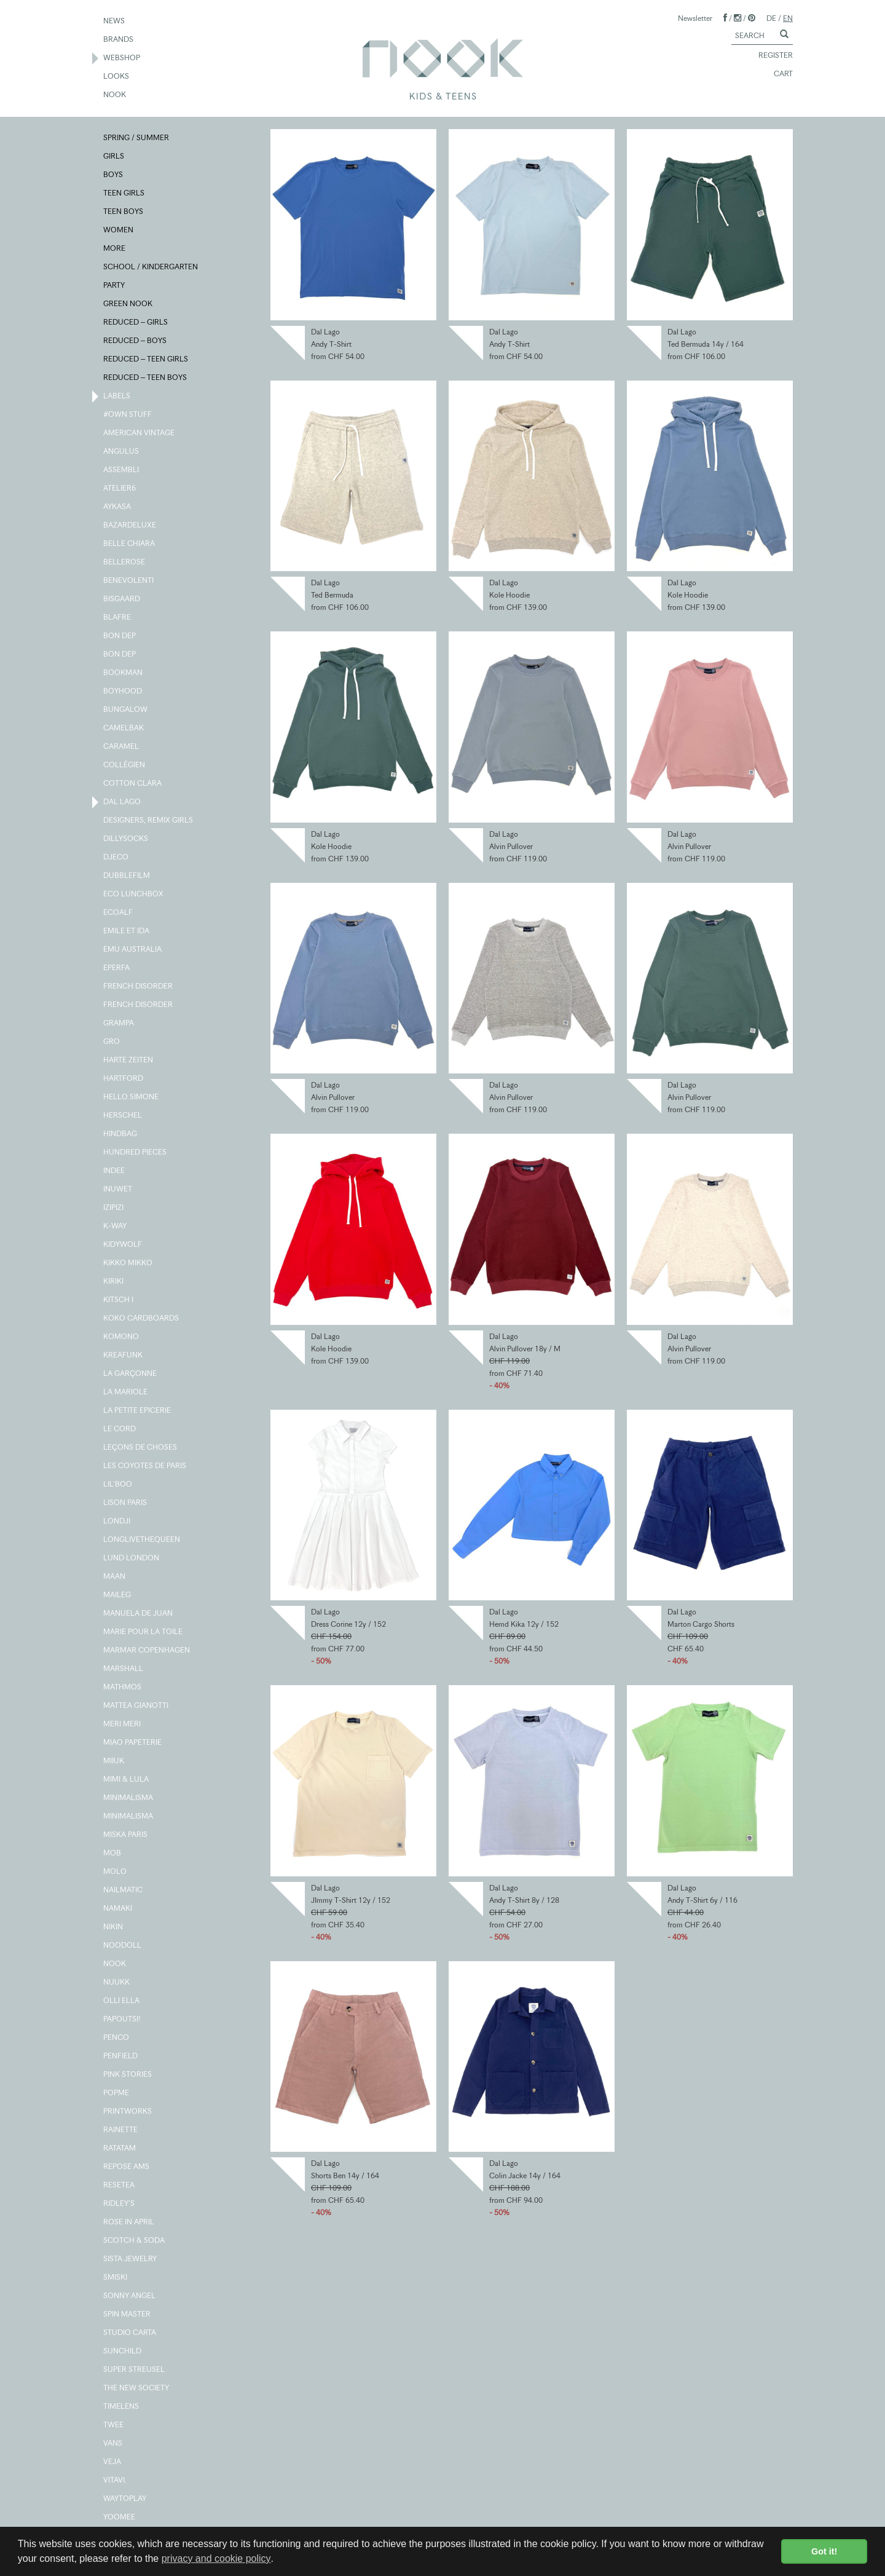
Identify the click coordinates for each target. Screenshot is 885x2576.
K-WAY (115, 1226)
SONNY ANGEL (129, 2296)
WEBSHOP (122, 58)
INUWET (118, 1189)
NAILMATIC (123, 1890)
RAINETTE (121, 2130)
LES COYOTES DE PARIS (145, 1466)
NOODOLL (122, 1946)
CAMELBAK (124, 728)
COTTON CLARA (133, 784)
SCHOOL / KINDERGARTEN (151, 267)
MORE (114, 249)
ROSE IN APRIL (129, 2222)
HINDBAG (120, 1134)
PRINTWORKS (128, 2112)
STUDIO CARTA (130, 2333)
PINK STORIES (128, 2075)
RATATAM (120, 2149)
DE (771, 18)
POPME (116, 2093)
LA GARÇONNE (130, 1374)
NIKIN (113, 1927)
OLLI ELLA (122, 2001)
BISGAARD (122, 599)
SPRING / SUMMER (136, 138)
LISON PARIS (125, 1503)
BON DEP (120, 636)
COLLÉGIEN (124, 765)
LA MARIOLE (126, 1392)
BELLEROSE (124, 562)
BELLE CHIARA (129, 544)
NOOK (115, 95)
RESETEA (119, 2185)
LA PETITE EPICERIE (137, 1411)
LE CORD (120, 1429)
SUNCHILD (122, 2351)
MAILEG (117, 1595)
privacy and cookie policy (216, 2558)
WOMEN (118, 230)
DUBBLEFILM (127, 876)
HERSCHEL (123, 1116)
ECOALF (118, 913)
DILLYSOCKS (126, 839)
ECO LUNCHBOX (133, 894)
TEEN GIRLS (124, 194)
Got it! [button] (824, 2551)
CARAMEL (121, 747)
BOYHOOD (123, 691)
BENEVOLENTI (129, 581)
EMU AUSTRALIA (133, 950)
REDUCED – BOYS (135, 341)
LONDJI (117, 1521)
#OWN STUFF (128, 415)
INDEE (114, 1171)
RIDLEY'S (119, 2204)
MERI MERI (122, 1724)
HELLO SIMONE (131, 1097)
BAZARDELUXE (130, 526)
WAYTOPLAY (125, 2499)
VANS (113, 2444)
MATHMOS (122, 1687)
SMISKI (115, 2278)
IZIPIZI (114, 1208)
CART (778, 74)
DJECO (116, 857)
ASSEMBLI (121, 470)
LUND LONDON (131, 1558)
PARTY (114, 286)
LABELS (117, 396)
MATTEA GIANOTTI (136, 1706)
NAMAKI (118, 1909)
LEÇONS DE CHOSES (140, 1448)
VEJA (112, 2462)
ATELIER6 (120, 489)
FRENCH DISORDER (138, 987)
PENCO (116, 2038)
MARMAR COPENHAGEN (147, 1651)
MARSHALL (123, 1669)
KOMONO (121, 1337)
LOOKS (116, 77)
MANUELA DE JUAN (138, 1614)
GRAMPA (119, 1023)
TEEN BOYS (123, 212)
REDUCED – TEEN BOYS (145, 378)
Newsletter (695, 18)
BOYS (113, 175)
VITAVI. (115, 2481)
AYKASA (117, 507)
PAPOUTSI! (122, 2019)
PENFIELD (121, 2056)
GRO (112, 1042)
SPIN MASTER (127, 2315)
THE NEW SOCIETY (136, 2388)
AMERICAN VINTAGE (139, 433)
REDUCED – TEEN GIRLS (146, 360)
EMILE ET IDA (126, 931)
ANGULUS (121, 452)
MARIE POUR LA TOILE (143, 1632)
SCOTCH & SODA (134, 2241)
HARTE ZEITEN (128, 1060)
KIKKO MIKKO (128, 1263)
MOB (112, 1853)
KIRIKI (114, 1282)
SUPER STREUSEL (134, 2370)
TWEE (114, 2425)
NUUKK (117, 1983)
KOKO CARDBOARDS (141, 1319)
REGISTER (770, 56)
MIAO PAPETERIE (133, 1743)
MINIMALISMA (128, 1798)
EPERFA (117, 968)
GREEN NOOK (128, 304)
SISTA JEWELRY (130, 2259)
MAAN (114, 1577)
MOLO (115, 1872)
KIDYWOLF (123, 1245)
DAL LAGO (122, 802)
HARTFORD (123, 1079)
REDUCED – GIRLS (136, 323)
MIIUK (114, 1761)
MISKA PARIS (126, 1835)
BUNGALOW (126, 710)
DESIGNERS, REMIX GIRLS (148, 821)
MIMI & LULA (126, 1780)
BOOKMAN (123, 673)
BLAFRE (117, 618)
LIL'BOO (118, 1485)
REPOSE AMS (126, 2167)
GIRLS (114, 157)
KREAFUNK (123, 1355)
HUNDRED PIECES (135, 1153)
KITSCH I (118, 1300)
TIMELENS (121, 2407)
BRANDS (118, 40)
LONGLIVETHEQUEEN (142, 1540)
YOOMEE (119, 2517)
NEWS (114, 21)
